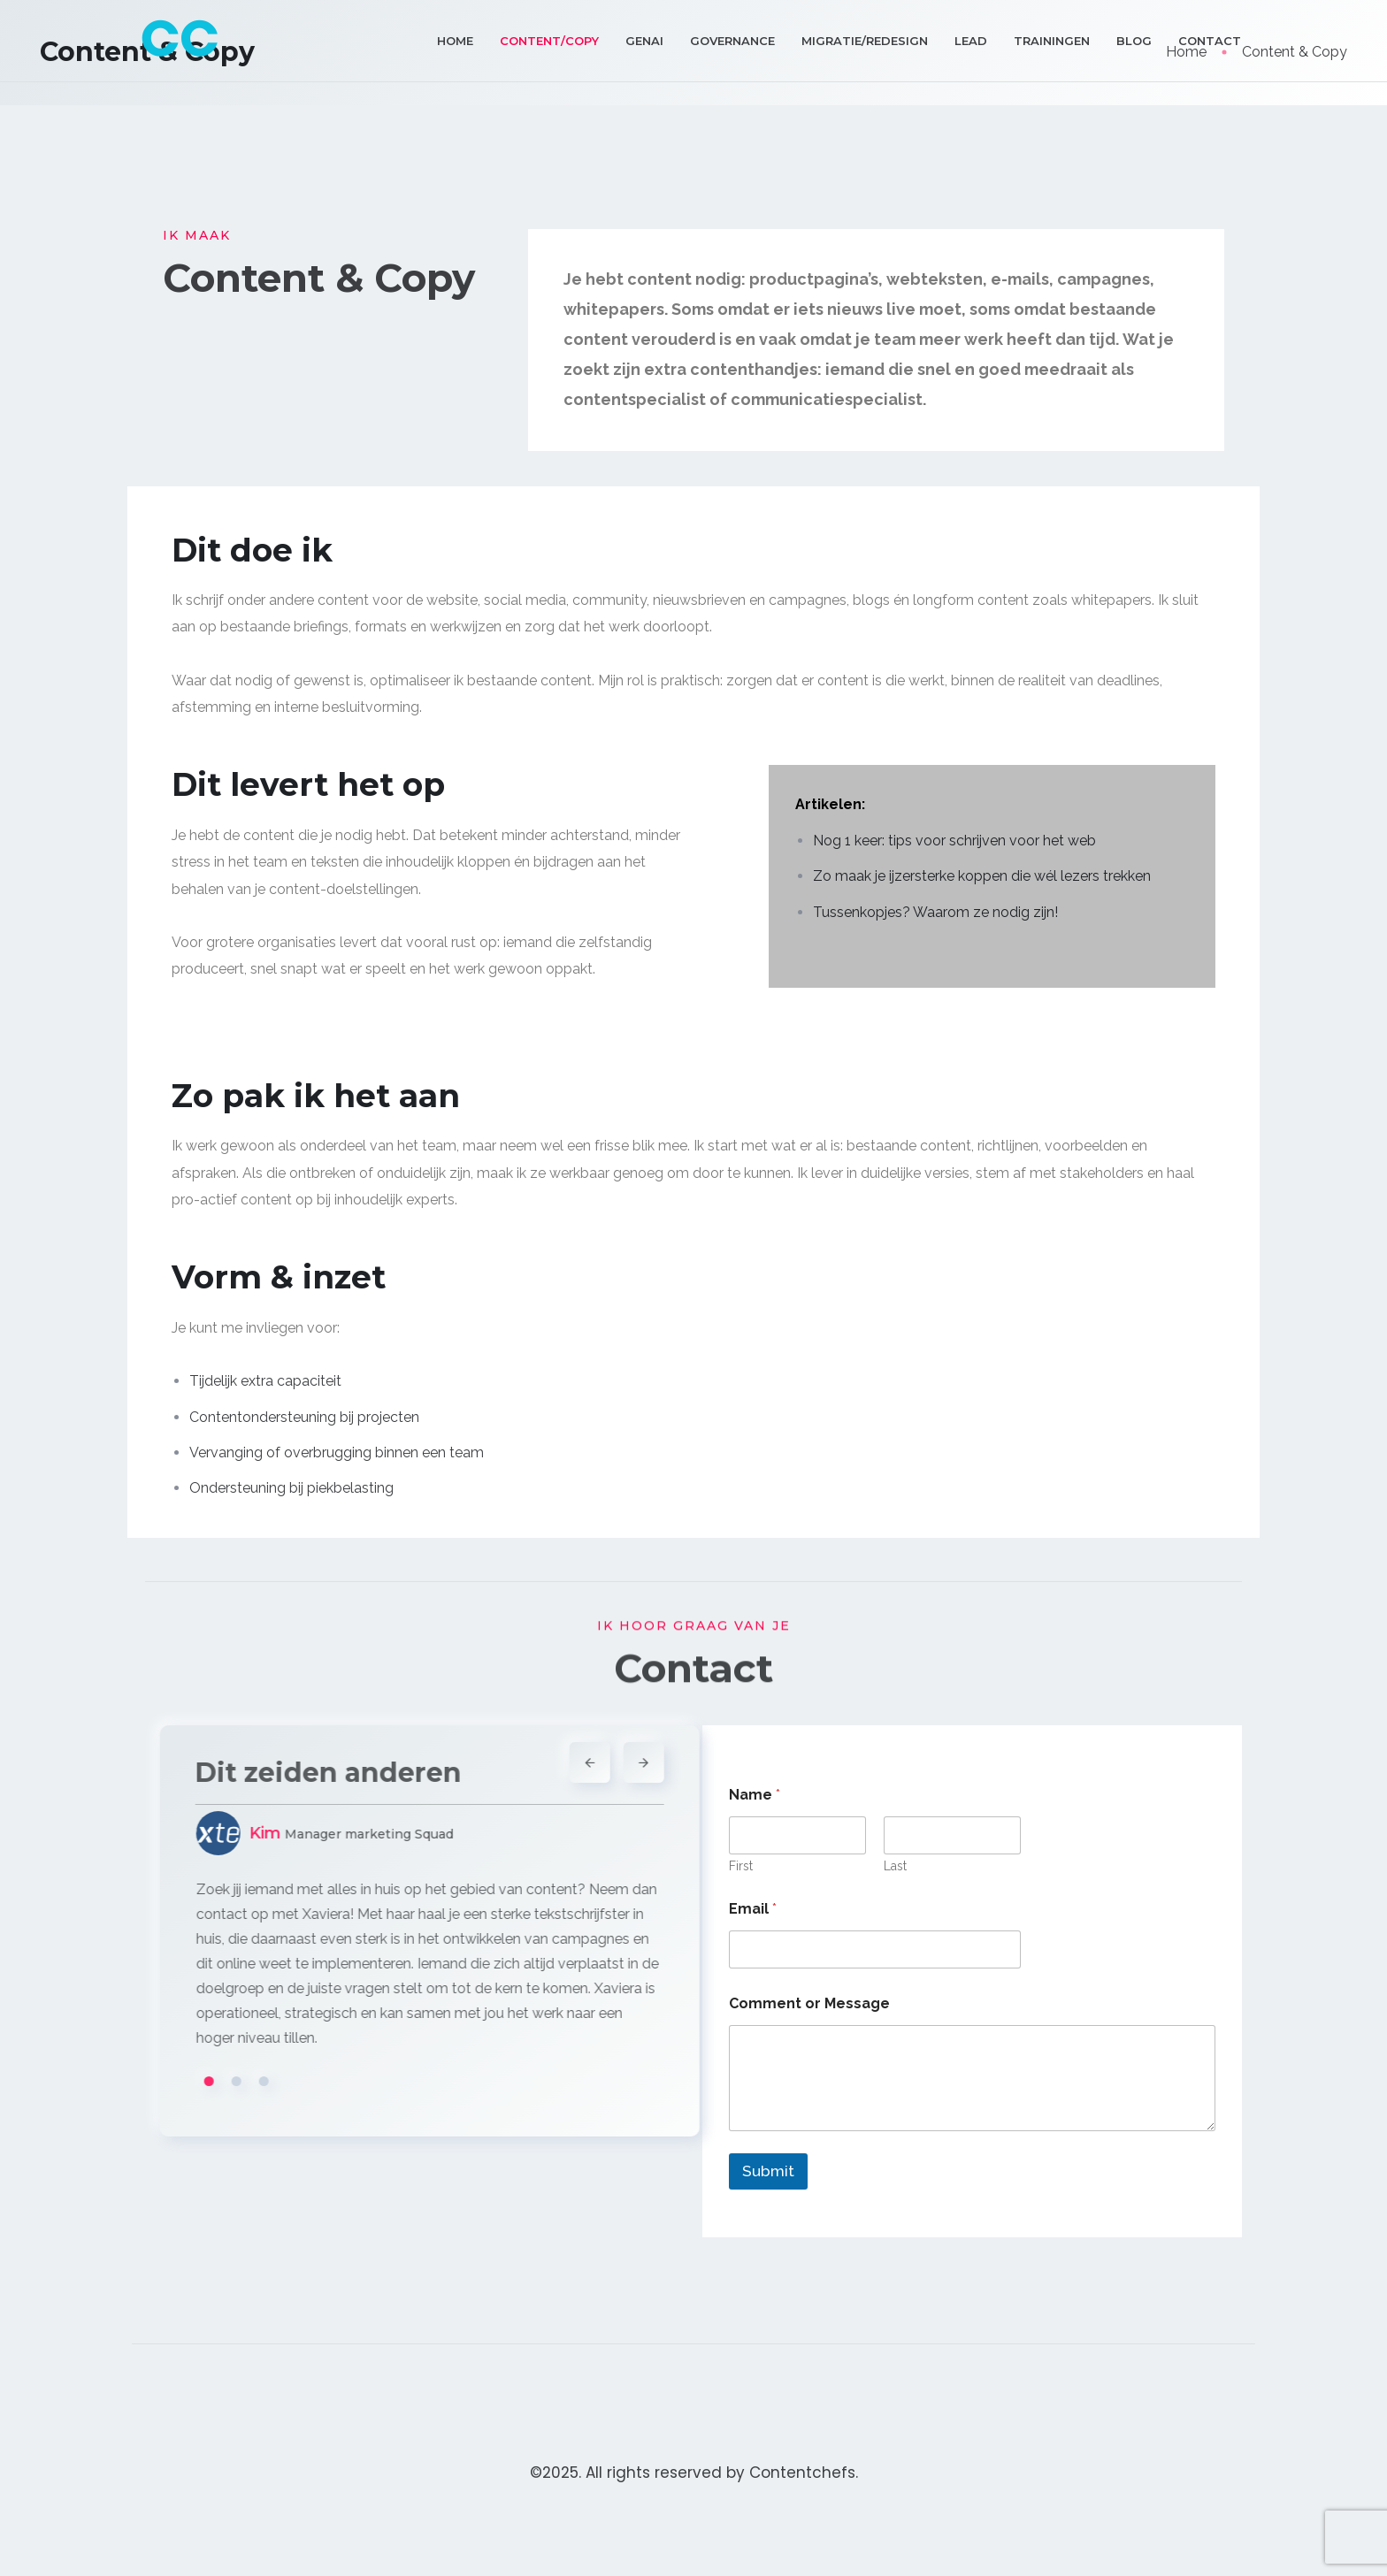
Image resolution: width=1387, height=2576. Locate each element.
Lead (970, 41)
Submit (768, 2171)
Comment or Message (809, 2003)
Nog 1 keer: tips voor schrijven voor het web (954, 840)
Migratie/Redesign (864, 41)
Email (753, 1908)
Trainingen (1052, 41)
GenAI (644, 41)
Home (455, 41)
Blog (1134, 41)
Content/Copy (549, 41)
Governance (732, 41)
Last (895, 1866)
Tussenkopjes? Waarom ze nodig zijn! (935, 912)
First (741, 1866)
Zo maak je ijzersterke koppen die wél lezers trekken (982, 876)
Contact (1209, 41)
